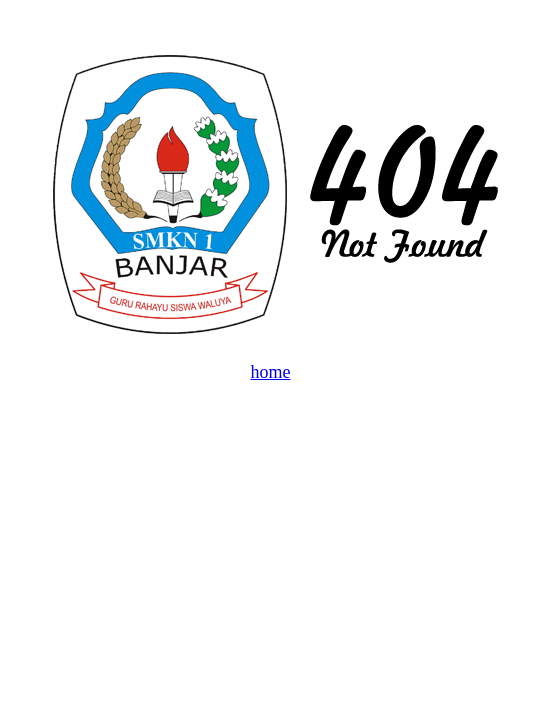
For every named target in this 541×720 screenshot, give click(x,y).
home (271, 372)
